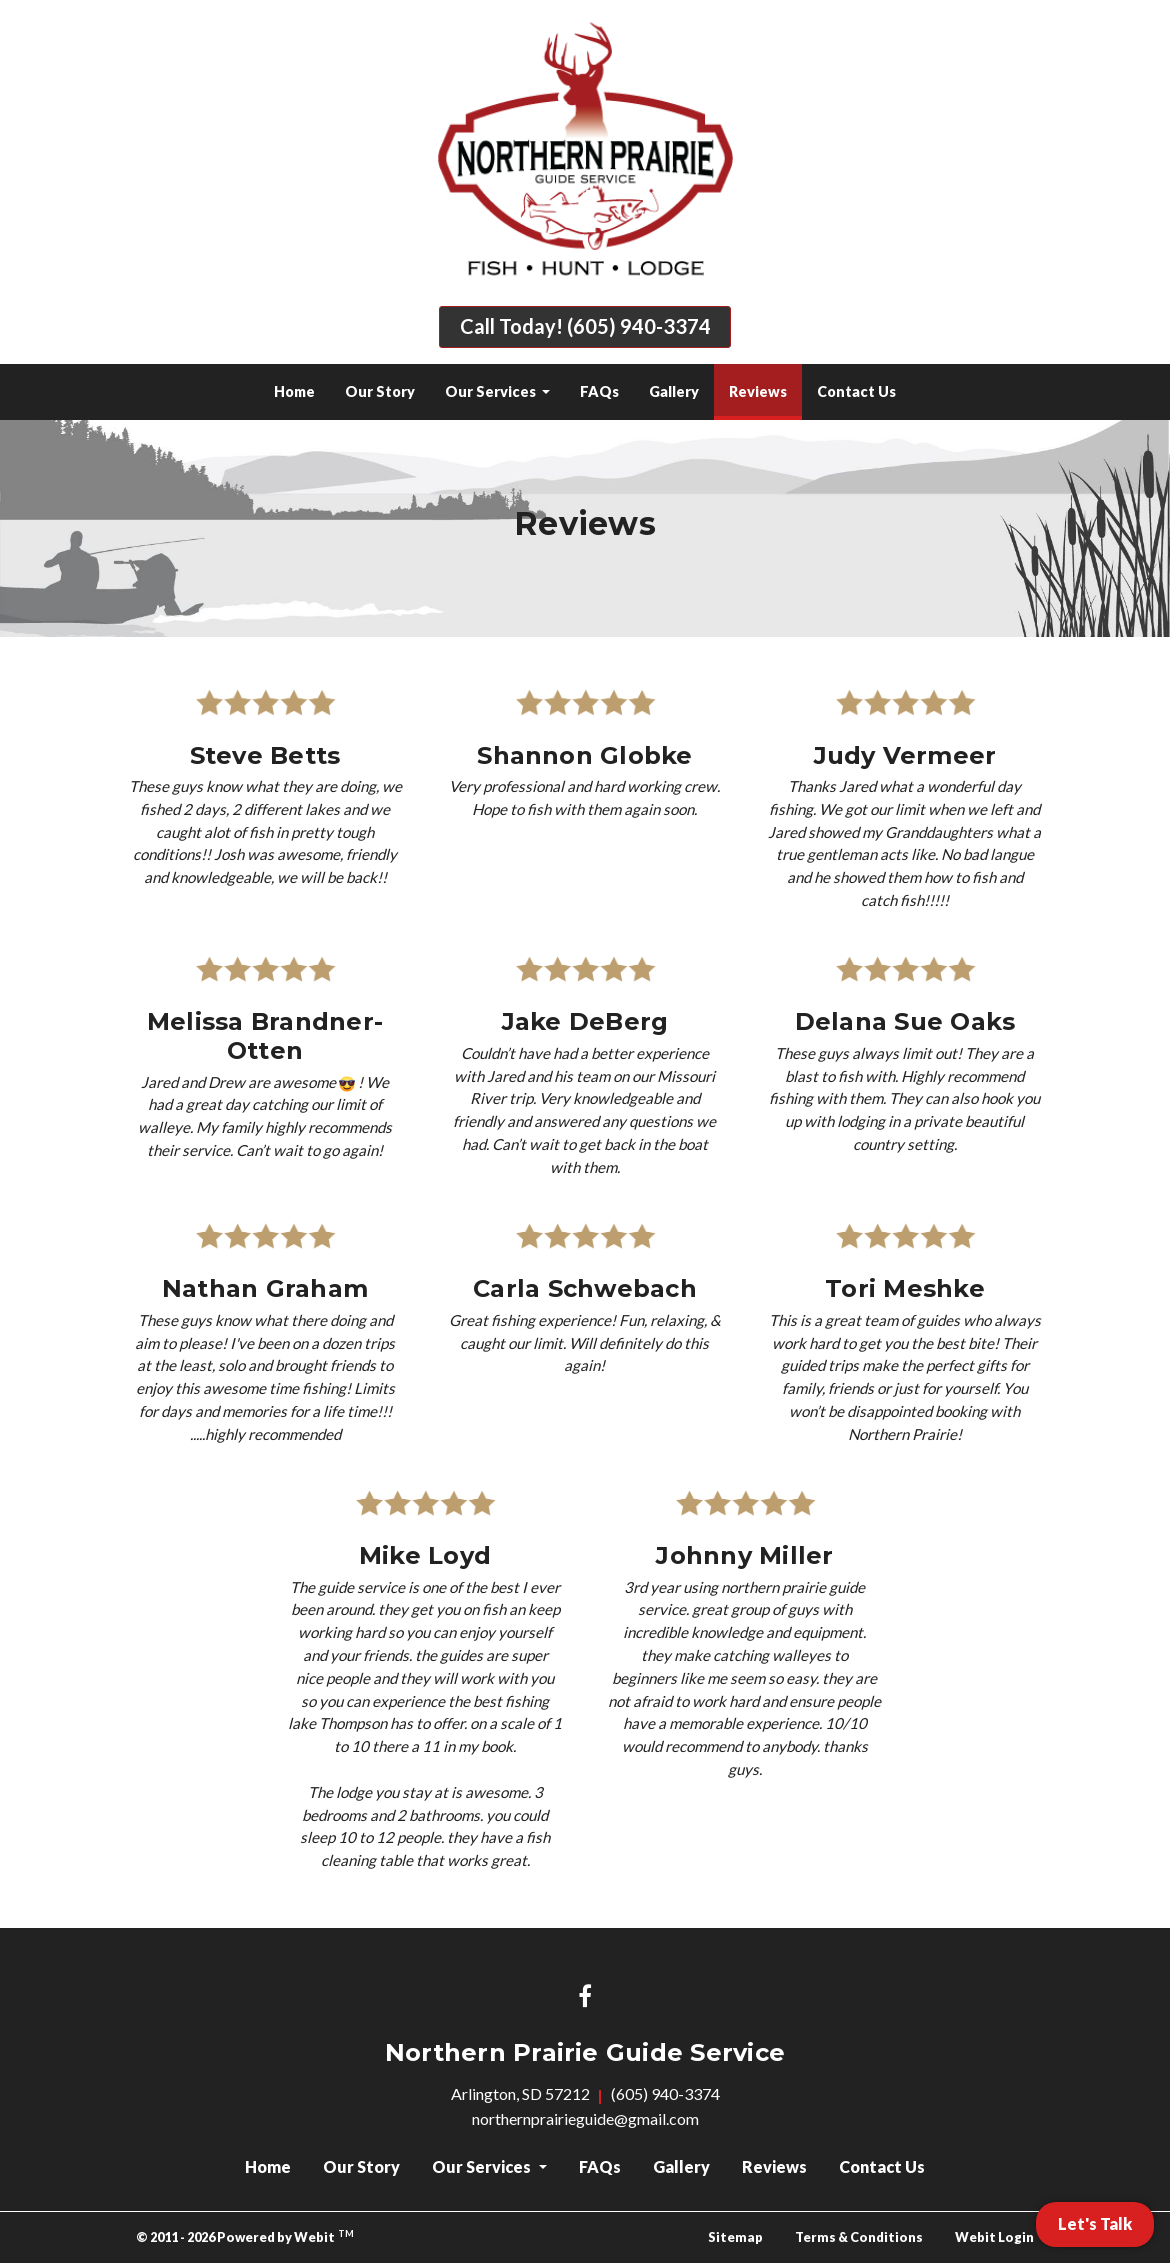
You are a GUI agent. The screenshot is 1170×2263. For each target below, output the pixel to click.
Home (294, 391)
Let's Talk (1095, 2223)
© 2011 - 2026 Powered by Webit (245, 2236)
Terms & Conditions (859, 2237)
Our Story (380, 391)
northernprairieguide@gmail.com (585, 2118)
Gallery (674, 391)
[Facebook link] (585, 1997)
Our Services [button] (492, 391)
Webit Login (994, 2237)
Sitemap (735, 2237)
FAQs (599, 391)
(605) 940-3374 (665, 2093)
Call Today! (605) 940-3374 (585, 327)
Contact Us (856, 391)
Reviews (765, 385)
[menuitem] (294, 392)
